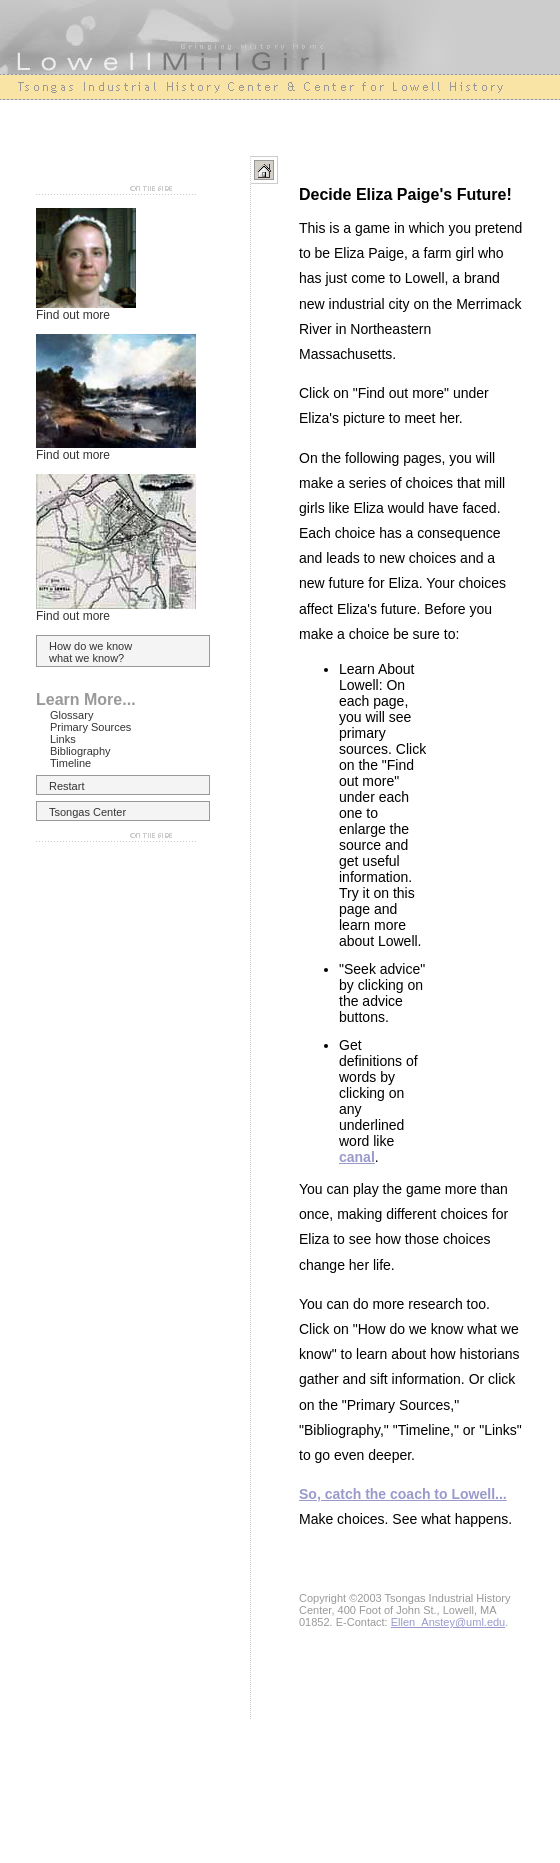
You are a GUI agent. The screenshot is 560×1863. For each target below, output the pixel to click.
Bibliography (80, 751)
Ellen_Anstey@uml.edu (448, 1622)
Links (63, 739)
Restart (66, 786)
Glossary (71, 715)
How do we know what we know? (90, 652)
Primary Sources (90, 727)
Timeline (70, 763)
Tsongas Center (87, 812)
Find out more (73, 315)
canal (357, 1157)
